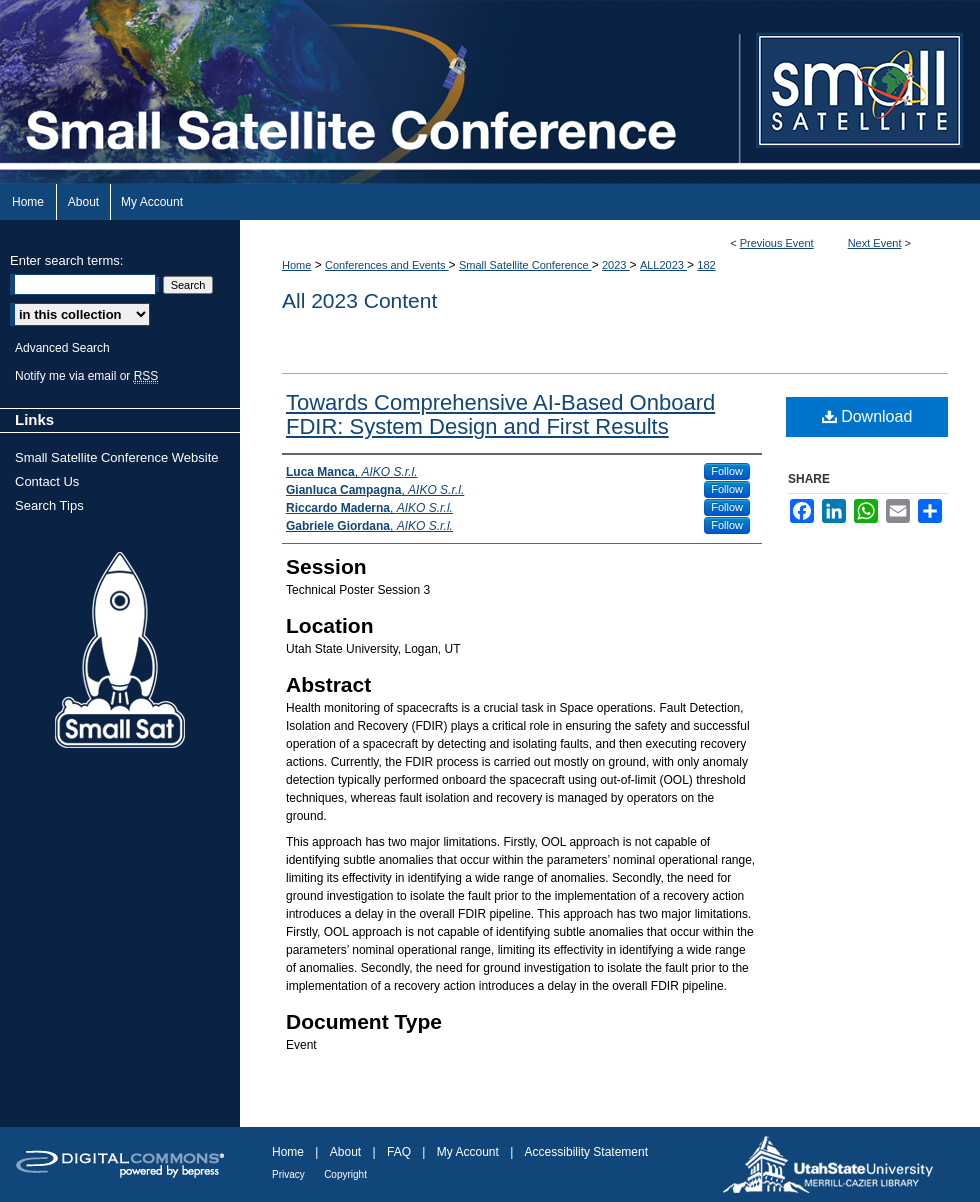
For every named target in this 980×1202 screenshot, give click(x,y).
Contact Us (47, 481)
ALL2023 (663, 265)
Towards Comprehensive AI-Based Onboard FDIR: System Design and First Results (500, 414)
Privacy (288, 1174)
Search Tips (49, 505)
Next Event (875, 243)
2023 (616, 265)
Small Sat (120, 651)
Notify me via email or (86, 376)
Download (867, 416)
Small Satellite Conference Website (117, 457)
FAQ (399, 1152)
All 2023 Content (359, 300)
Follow (727, 471)
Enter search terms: (66, 260)
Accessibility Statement (586, 1152)
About (345, 1152)
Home (296, 265)
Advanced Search (62, 348)
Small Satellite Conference (525, 265)
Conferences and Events (387, 265)
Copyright (345, 1174)
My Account (468, 1152)
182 (706, 265)
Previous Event (777, 243)
